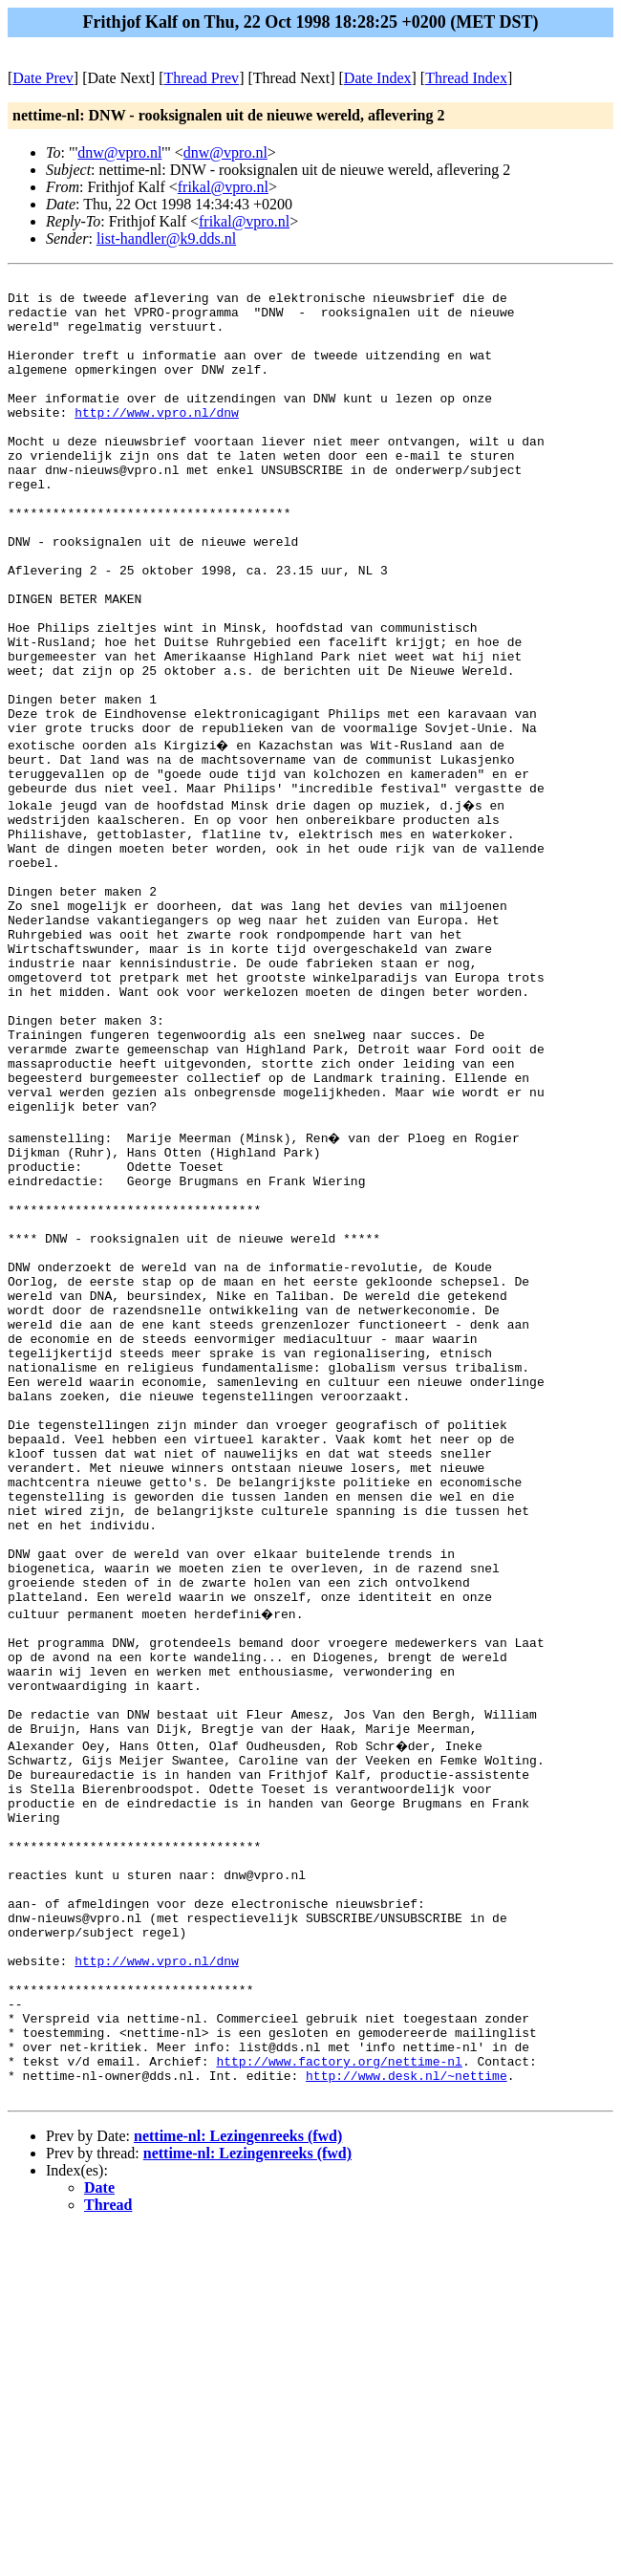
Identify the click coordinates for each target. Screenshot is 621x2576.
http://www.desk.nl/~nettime (406, 2419)
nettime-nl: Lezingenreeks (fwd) (238, 2483)
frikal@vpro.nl (223, 187)
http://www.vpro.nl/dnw (157, 440)
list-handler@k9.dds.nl (166, 238)
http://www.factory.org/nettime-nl (338, 2402)
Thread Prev (201, 78)
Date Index (378, 78)
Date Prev (43, 78)
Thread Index (466, 78)
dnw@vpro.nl (119, 152)
